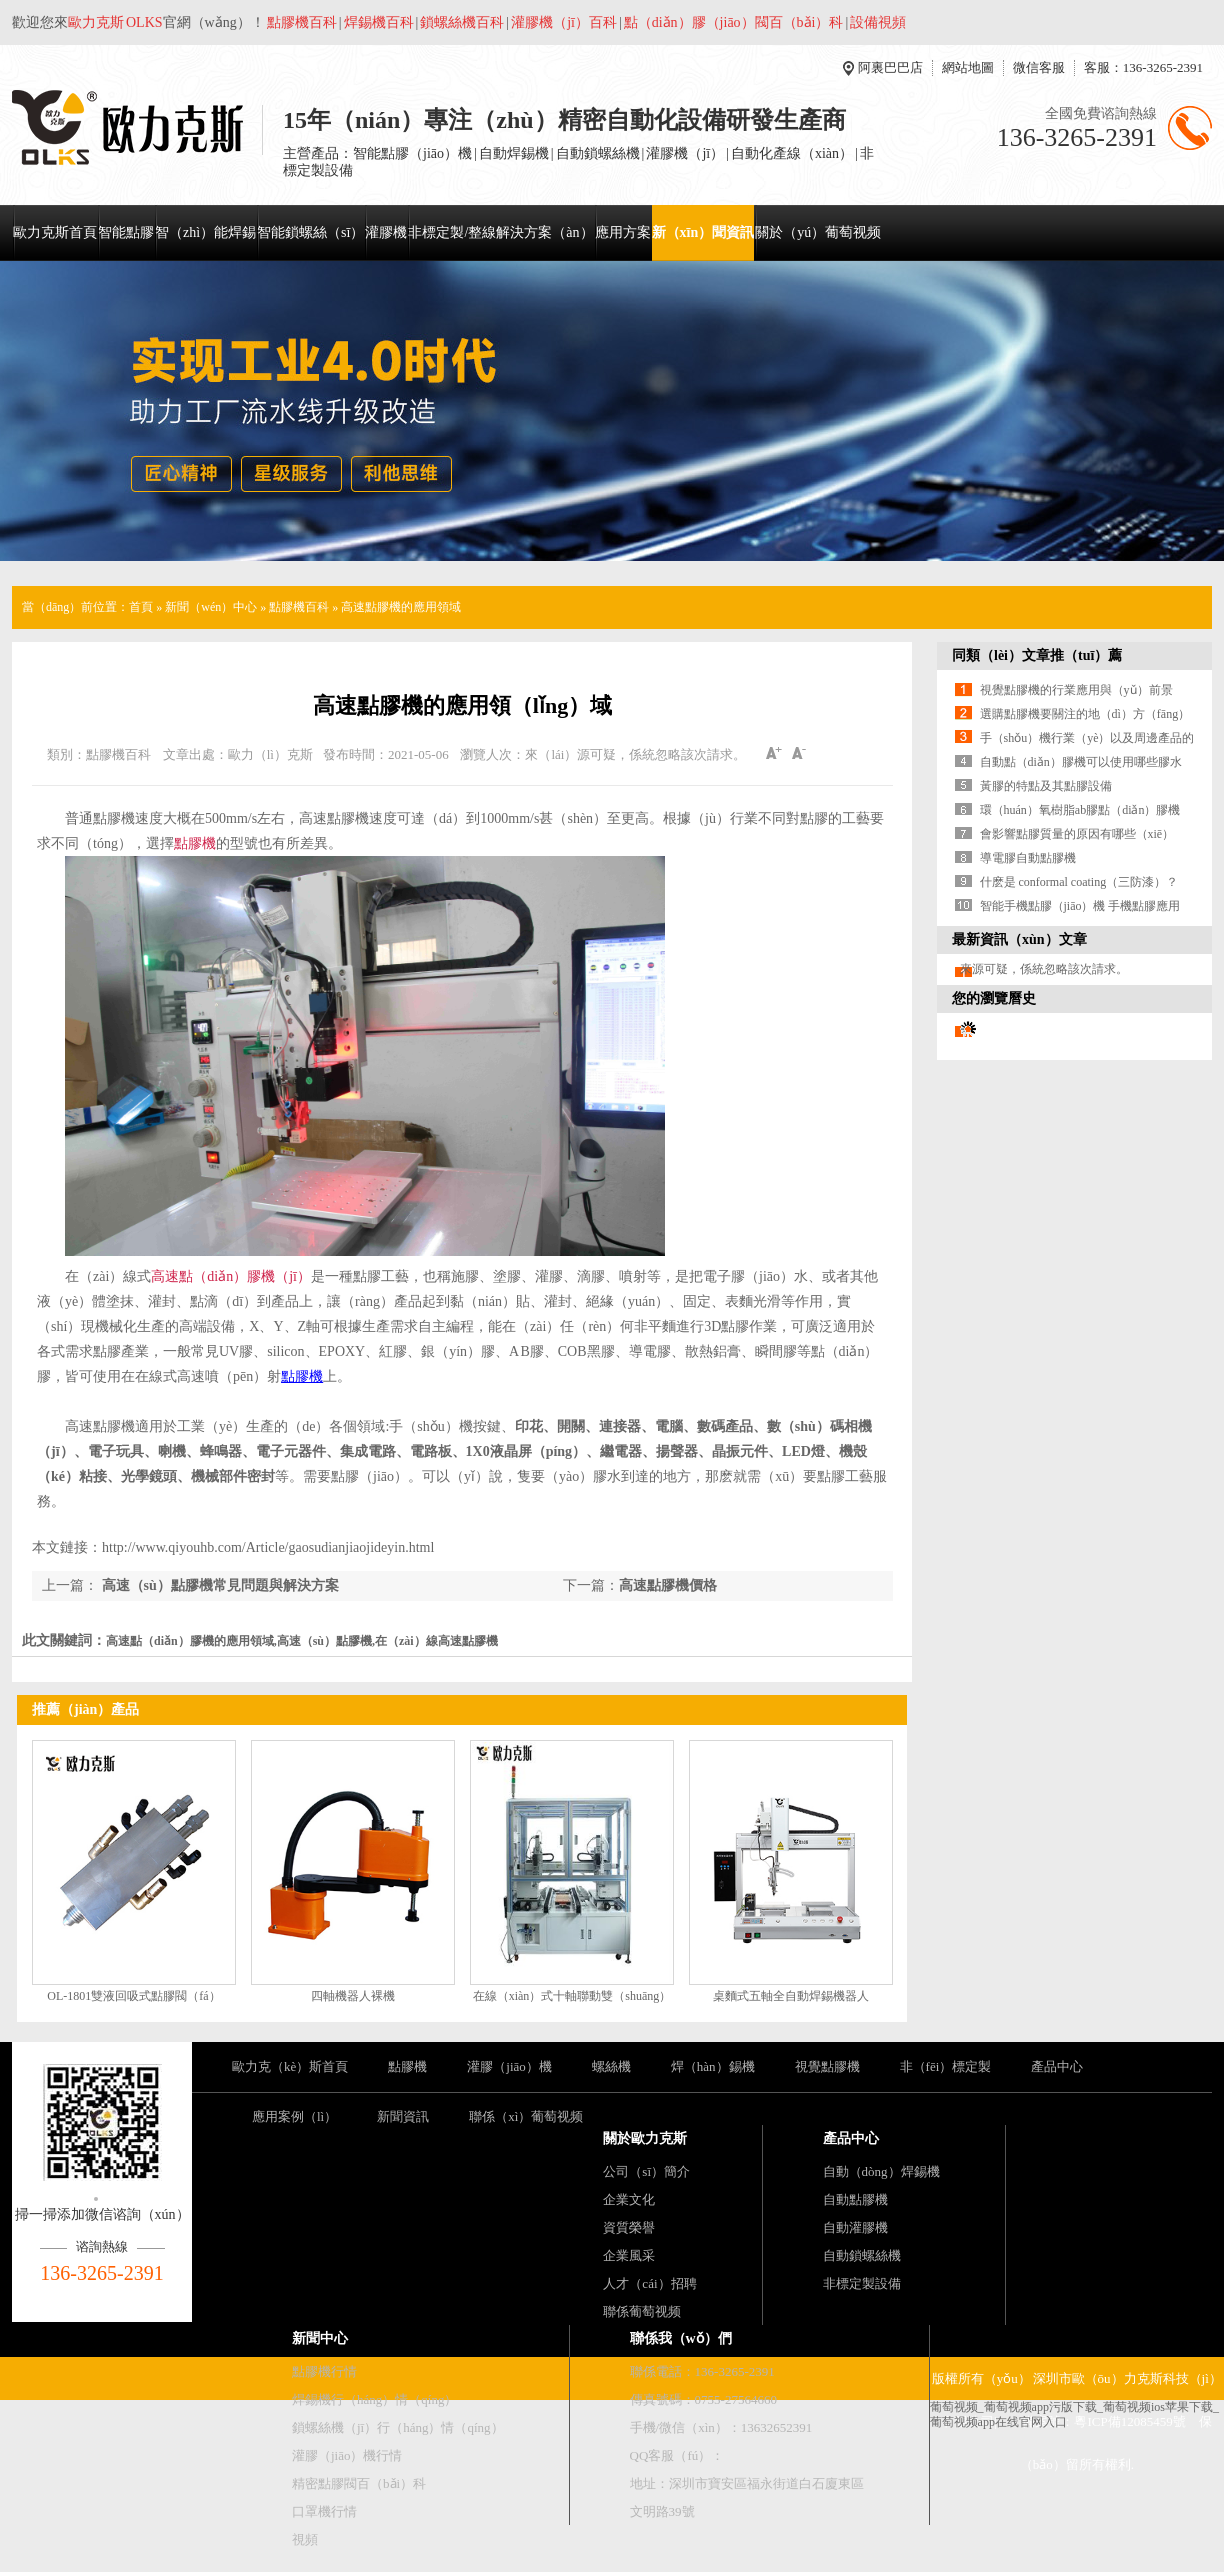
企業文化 (629, 2199)
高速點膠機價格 (668, 1585)
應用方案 (623, 232)
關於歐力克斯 (645, 2138)
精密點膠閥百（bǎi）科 (359, 2483)
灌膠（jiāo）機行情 (347, 2455)
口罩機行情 (324, 2511)
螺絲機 (611, 2066)
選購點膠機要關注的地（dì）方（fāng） (1085, 714)
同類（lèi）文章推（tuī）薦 (1037, 655)
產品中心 (1057, 2066)
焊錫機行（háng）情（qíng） (374, 2399)
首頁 (141, 607)
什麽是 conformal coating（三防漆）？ (1079, 882)
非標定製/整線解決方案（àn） (500, 232)
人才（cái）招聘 (649, 2283)
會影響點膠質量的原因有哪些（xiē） (1077, 834)
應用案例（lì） (294, 2116)
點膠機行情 (324, 2371)
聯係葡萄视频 (642, 2311)
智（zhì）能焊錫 (205, 232)
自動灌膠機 (855, 2227)
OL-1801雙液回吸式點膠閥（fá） (133, 1996)
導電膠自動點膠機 (1028, 858)
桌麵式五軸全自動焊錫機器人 (791, 1996)
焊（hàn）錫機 (713, 2066)
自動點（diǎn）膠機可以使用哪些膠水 (1081, 762)
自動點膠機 (855, 2199)
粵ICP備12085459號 (1129, 2421)
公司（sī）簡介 (646, 2171)
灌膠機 (386, 232)
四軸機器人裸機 (353, 1996)
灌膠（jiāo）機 (509, 2066)
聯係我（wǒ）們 (681, 2338)
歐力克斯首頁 (55, 232)
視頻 (305, 2539)
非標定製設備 (862, 2283)
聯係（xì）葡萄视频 (526, 2116)
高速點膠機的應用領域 (401, 607)
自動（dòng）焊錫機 (881, 2171)
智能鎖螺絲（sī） (310, 232)
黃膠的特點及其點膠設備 (1046, 786)
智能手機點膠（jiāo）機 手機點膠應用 (1080, 906)
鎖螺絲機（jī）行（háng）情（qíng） (398, 2427)
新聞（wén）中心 (211, 607)
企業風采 (629, 2255)
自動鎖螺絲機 (862, 2255)
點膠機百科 (299, 607)
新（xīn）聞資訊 (703, 232)
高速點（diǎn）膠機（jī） (231, 1276)
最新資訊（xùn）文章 (1019, 939)
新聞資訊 (403, 2116)
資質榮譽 (629, 2227)
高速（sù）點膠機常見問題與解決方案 (218, 1585)
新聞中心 (320, 2338)
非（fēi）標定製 (946, 2066)
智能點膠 (126, 232)
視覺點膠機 (827, 2066)
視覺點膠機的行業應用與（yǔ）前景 (1076, 690)
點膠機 (195, 843)
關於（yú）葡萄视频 (818, 232)
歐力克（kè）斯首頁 (290, 2066)
